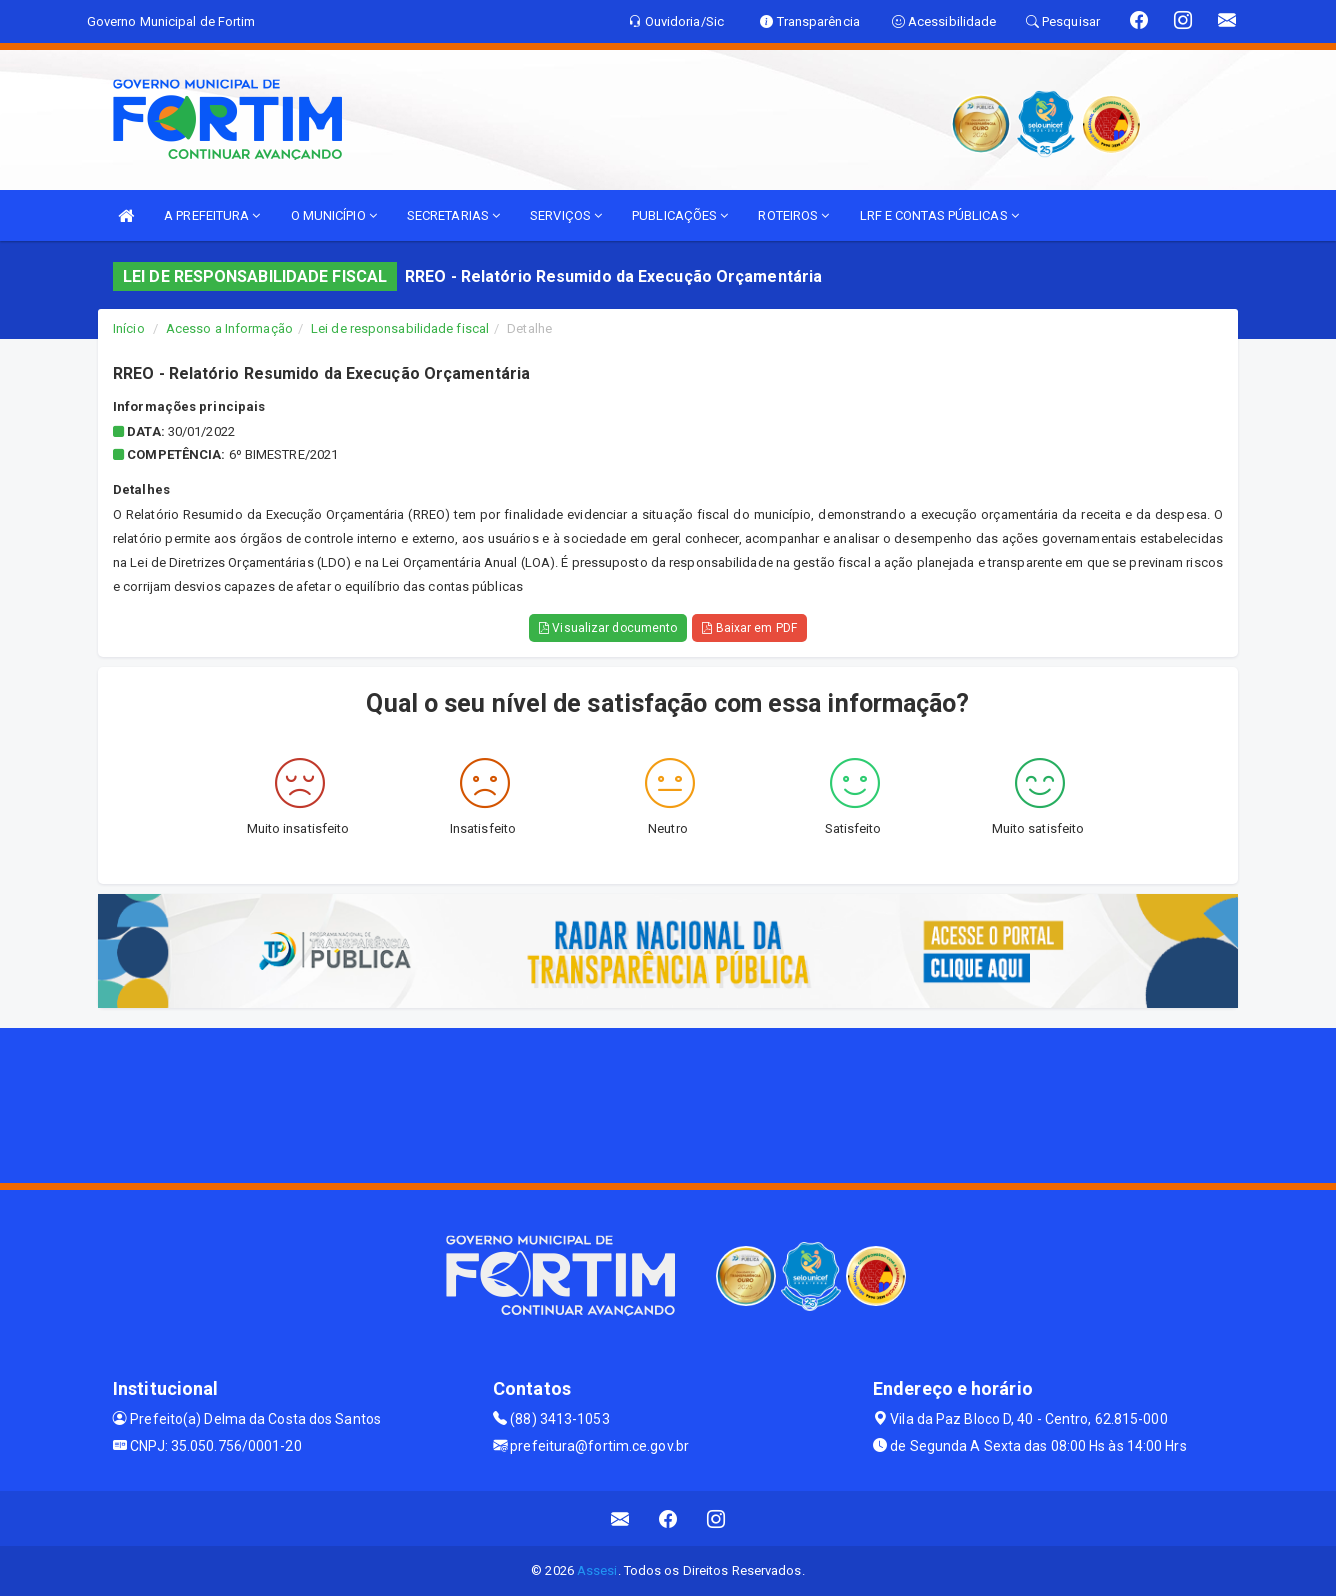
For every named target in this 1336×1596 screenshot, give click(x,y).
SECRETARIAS (453, 215)
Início (129, 328)
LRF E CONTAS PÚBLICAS (939, 215)
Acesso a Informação (229, 328)
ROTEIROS (793, 215)
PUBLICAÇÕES (680, 215)
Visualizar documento (608, 628)
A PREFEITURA (212, 215)
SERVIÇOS (566, 215)
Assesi (597, 1570)
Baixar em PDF (749, 628)
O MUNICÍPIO (334, 215)
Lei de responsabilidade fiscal (400, 328)
